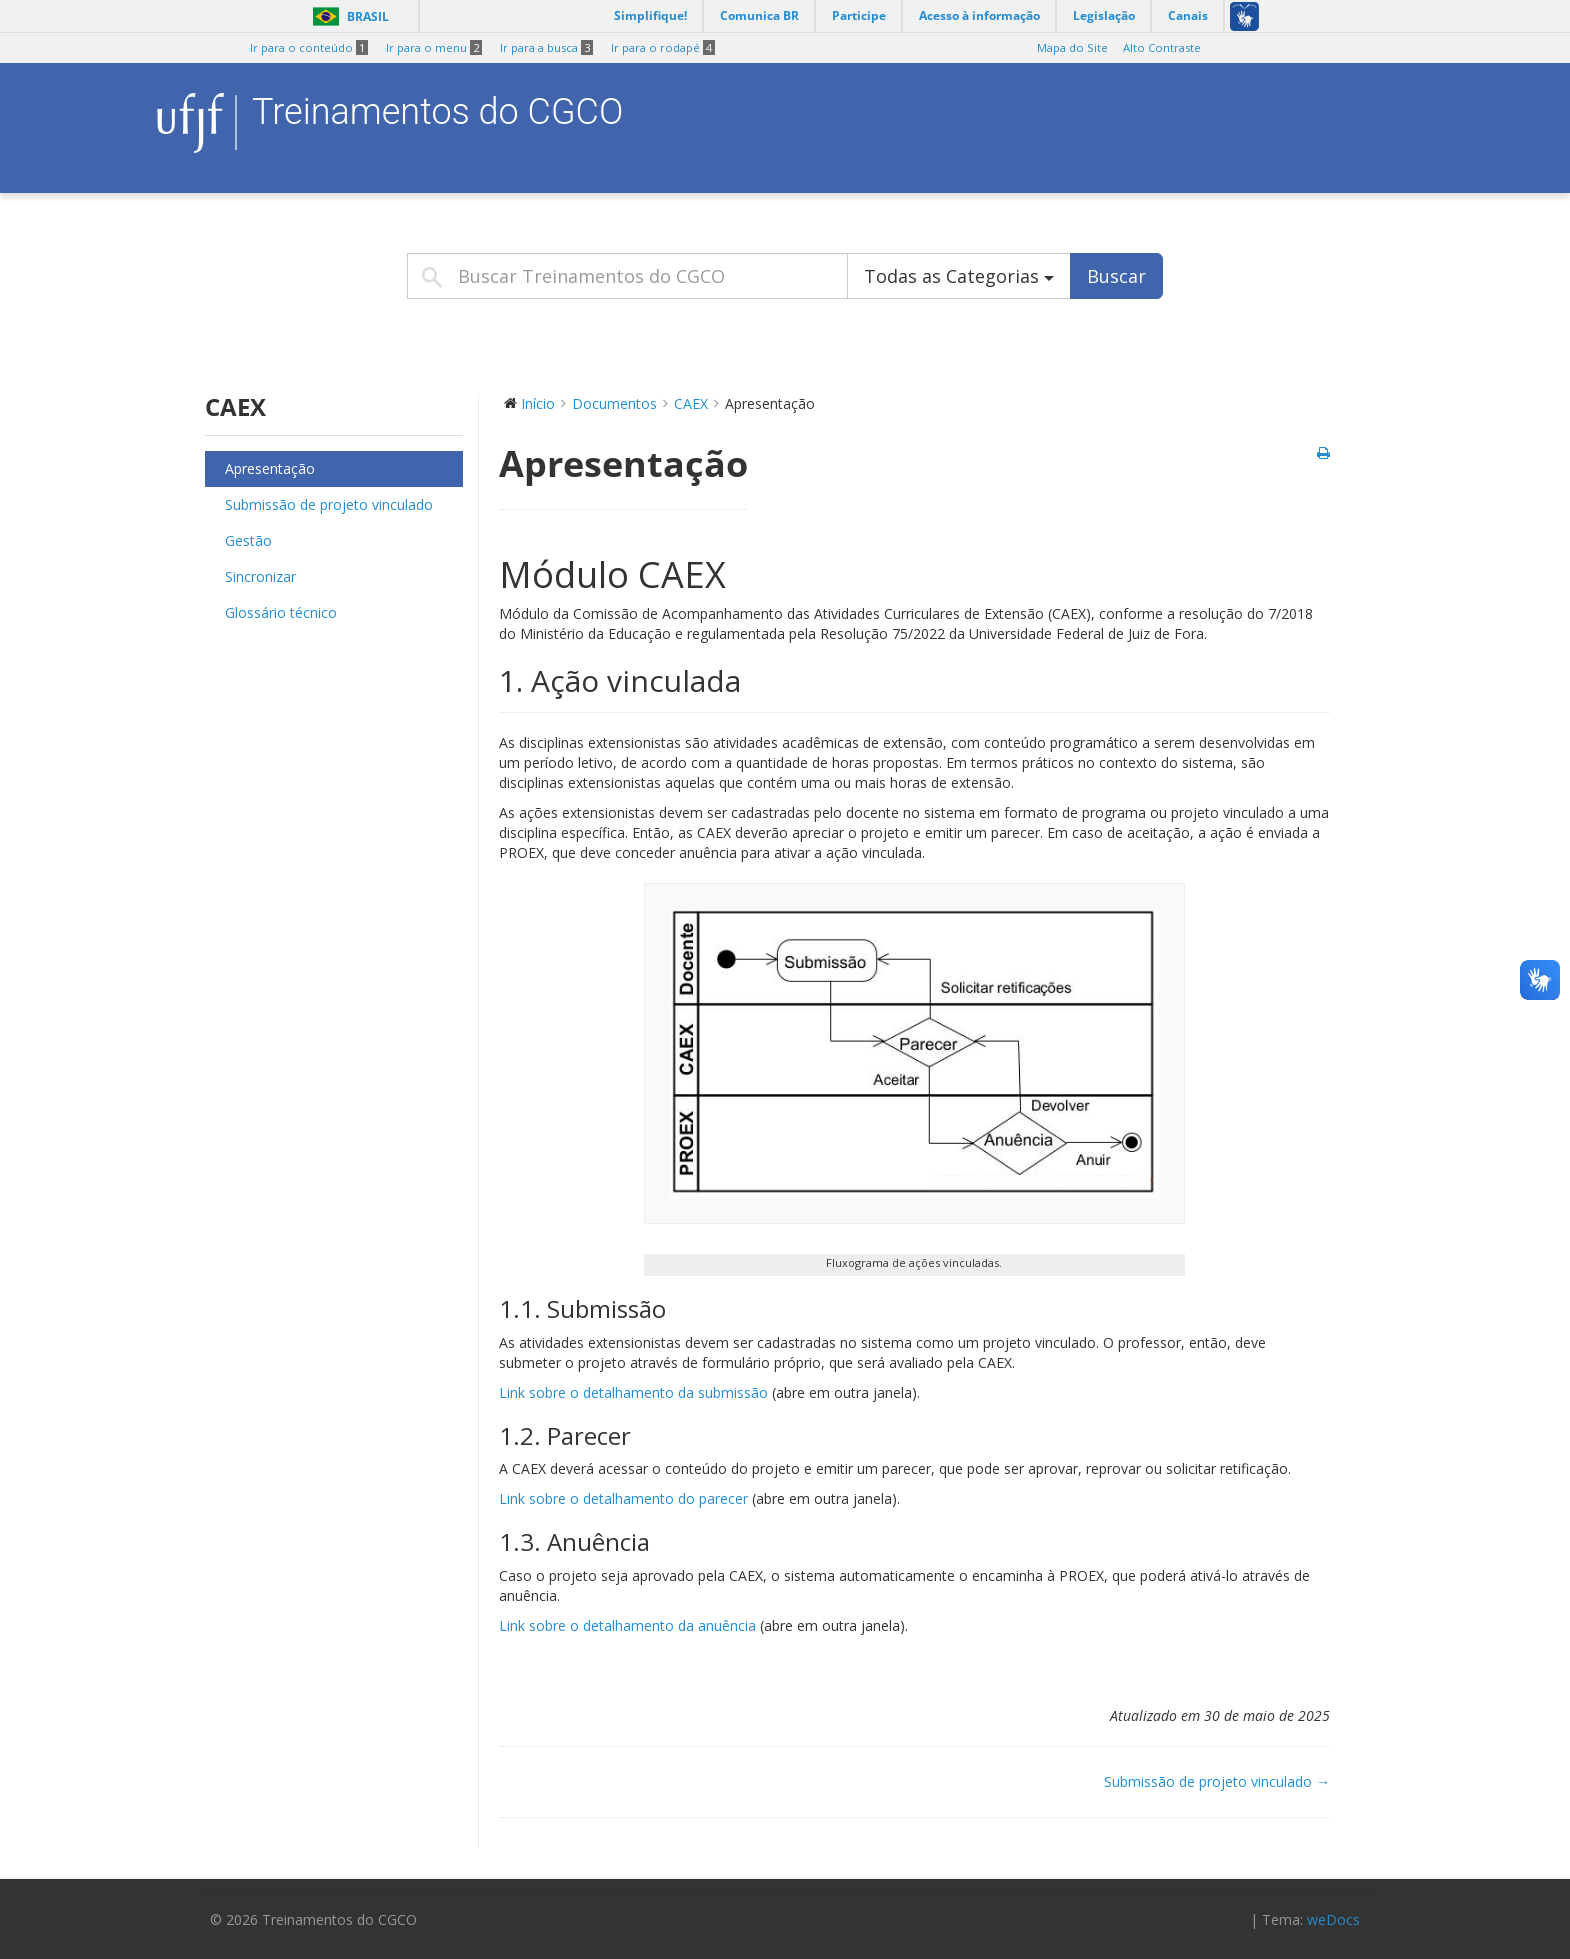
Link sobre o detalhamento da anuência (627, 1625)
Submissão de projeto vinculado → (1217, 1781)
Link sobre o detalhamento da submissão (633, 1392)
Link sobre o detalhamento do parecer (623, 1498)
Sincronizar (260, 576)
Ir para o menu (434, 48)
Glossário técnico (281, 612)
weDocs (1333, 1919)
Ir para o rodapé (663, 48)
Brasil (347, 16)
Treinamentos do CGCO (437, 112)
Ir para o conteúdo (309, 48)
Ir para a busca (546, 48)
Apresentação (270, 468)
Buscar (1116, 276)
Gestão (248, 540)
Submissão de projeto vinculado (329, 504)
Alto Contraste (1162, 48)
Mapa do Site (1072, 48)
